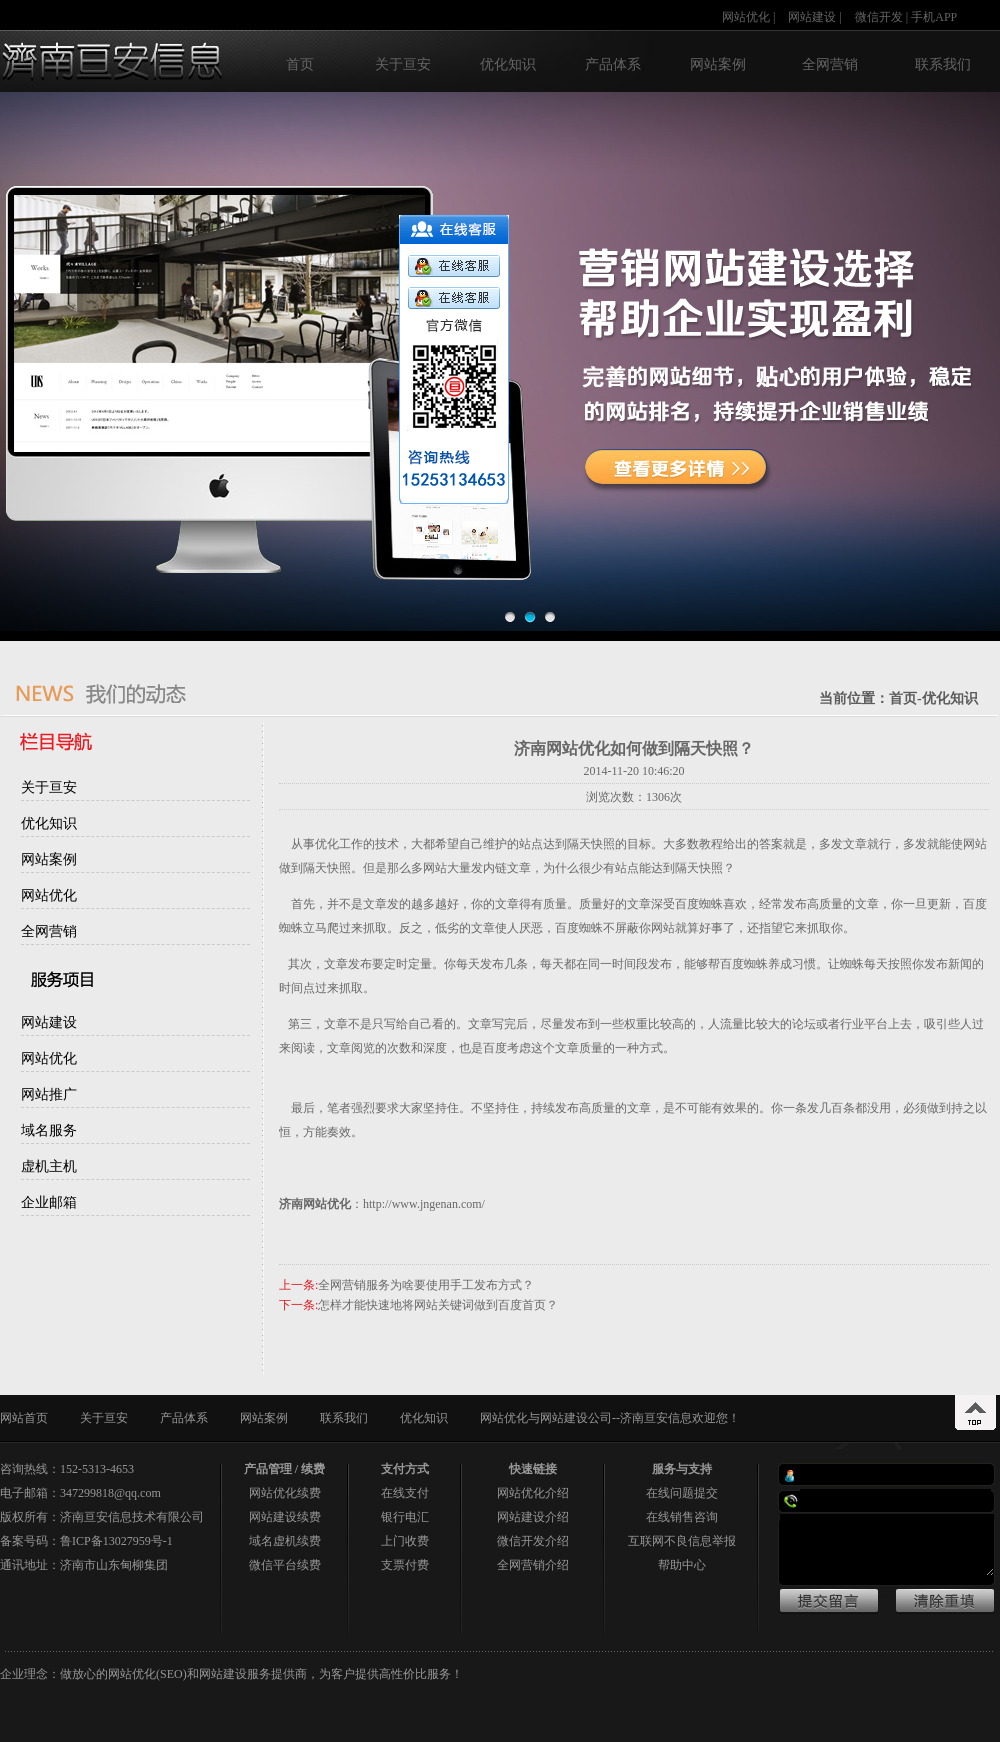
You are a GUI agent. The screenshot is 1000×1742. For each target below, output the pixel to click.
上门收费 (405, 1541)
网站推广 (49, 1094)
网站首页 (24, 1418)
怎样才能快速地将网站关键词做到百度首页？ (438, 1305)
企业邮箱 (49, 1202)
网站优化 (746, 17)
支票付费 (405, 1565)
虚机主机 (49, 1166)
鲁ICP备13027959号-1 (116, 1541)
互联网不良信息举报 (682, 1541)
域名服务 (49, 1130)
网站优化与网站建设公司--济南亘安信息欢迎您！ (610, 1418)
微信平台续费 (285, 1565)
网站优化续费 (285, 1493)
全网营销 (830, 64)
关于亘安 (403, 64)
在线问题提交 (682, 1493)
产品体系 (613, 64)
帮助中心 (682, 1565)
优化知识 (508, 64)
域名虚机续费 (285, 1541)
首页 (300, 64)
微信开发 (879, 17)
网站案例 (718, 64)
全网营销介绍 (533, 1565)
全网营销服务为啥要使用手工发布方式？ (426, 1285)
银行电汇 (405, 1517)
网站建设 (812, 17)
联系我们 (943, 64)
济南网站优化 (315, 1204)
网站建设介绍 (533, 1517)
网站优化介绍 (533, 1493)
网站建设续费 (285, 1517)
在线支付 (405, 1493)
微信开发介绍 (533, 1541)
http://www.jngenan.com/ (424, 1204)
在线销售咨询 (682, 1517)
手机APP (934, 17)
